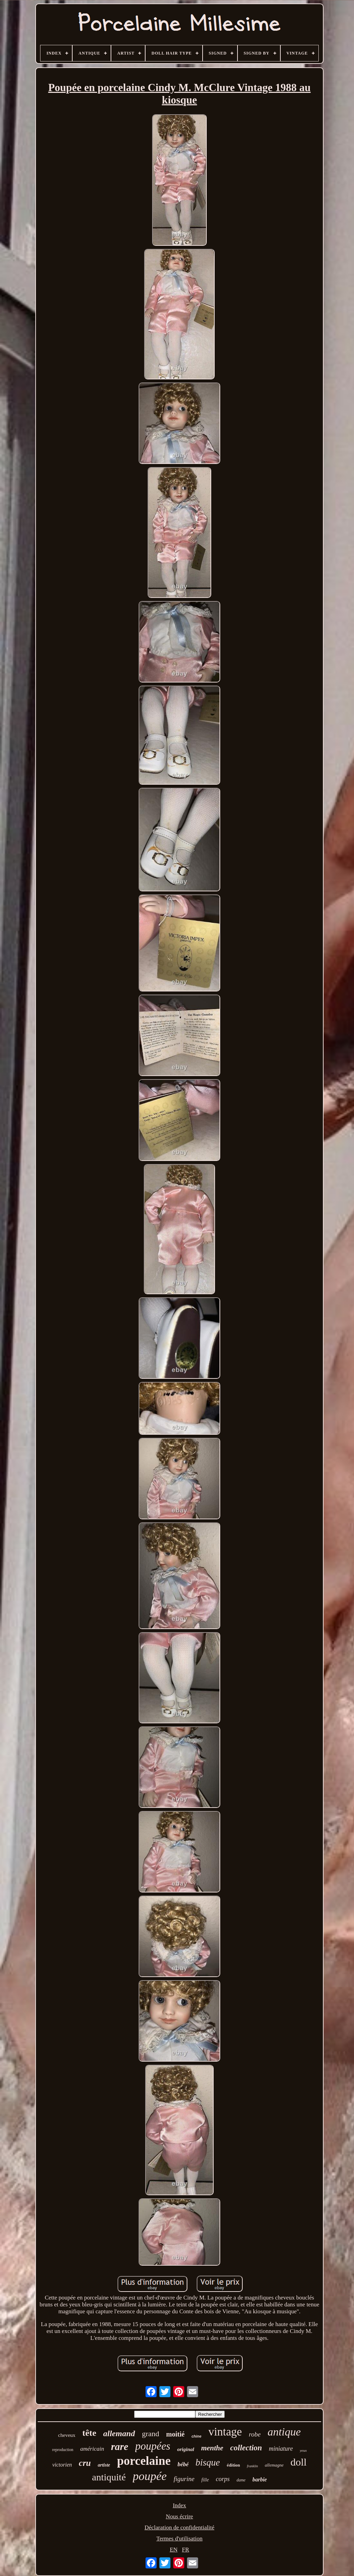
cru (85, 2463)
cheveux (66, 2435)
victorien (62, 2465)
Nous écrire (179, 2516)
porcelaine (144, 2461)
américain (92, 2449)
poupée (150, 2476)
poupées (152, 2446)
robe (255, 2434)
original (185, 2449)
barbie (259, 2479)
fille (205, 2479)
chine (197, 2436)
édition (233, 2465)
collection (246, 2447)
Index (179, 2505)
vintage (225, 2431)
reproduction (62, 2449)
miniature (281, 2448)
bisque (208, 2462)
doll (298, 2462)
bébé (182, 2464)
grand (150, 2433)
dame (240, 2480)
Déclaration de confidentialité (179, 2527)
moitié (175, 2434)
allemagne (274, 2465)
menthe (212, 2448)
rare (119, 2446)
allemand (119, 2433)
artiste (104, 2465)
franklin (252, 2466)
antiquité (109, 2477)
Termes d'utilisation (179, 2538)
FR (185, 2549)
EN (174, 2549)
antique (284, 2431)
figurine (184, 2478)
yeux (303, 2450)
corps (223, 2479)
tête (89, 2433)
